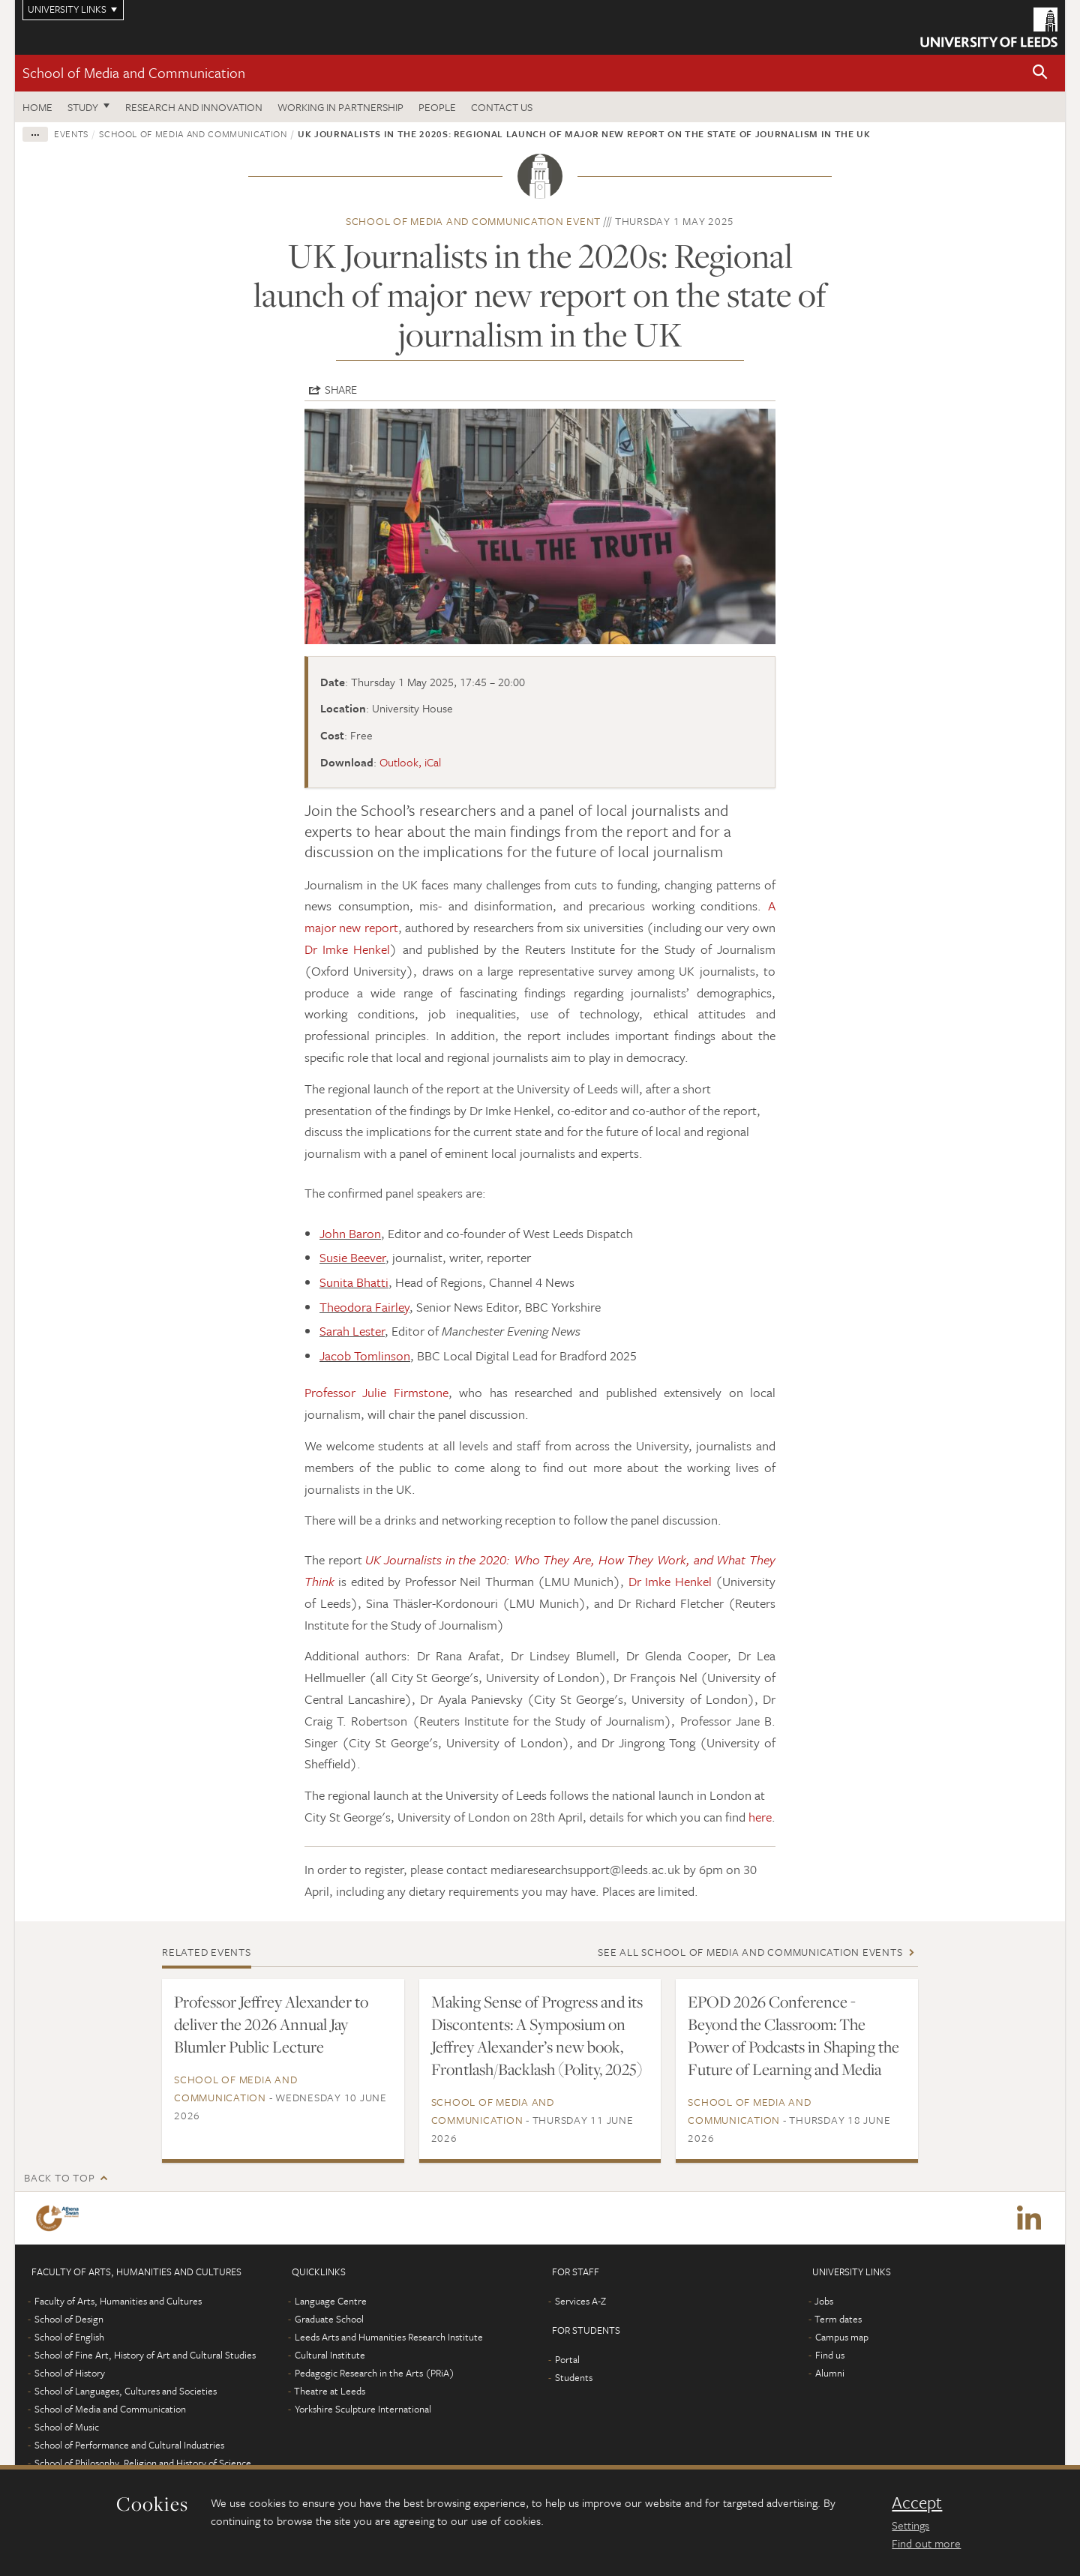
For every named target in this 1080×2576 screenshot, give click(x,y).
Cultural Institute (330, 2354)
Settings (910, 2525)
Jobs (823, 2300)
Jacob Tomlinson (365, 1355)
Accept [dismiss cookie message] (917, 2503)
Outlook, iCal (410, 762)
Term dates (838, 2318)
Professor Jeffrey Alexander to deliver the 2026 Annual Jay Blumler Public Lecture (271, 2024)
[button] (1040, 73)
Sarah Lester (352, 1330)
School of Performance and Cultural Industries (129, 2444)
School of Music (66, 2426)
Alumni (829, 2372)
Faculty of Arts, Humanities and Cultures (118, 2300)
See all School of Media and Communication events (750, 1952)
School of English (69, 2336)
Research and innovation (193, 107)
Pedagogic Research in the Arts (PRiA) (374, 2372)
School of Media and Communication (133, 72)
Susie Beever (353, 1257)
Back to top (59, 2177)
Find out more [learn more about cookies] (926, 2543)
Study (83, 107)
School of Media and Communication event (473, 221)
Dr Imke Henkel (347, 949)
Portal (567, 2359)
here (760, 1816)
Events (71, 133)
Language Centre (331, 2300)
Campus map (841, 2336)
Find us (829, 2354)
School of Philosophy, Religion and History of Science (142, 2462)
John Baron (350, 1233)
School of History (69, 2372)
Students (573, 2377)
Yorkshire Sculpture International (363, 2408)
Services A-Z (580, 2300)
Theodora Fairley (365, 1306)
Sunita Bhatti (354, 1282)
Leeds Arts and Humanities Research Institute (389, 2336)
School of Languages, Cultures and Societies (125, 2390)
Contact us (501, 107)
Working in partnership (341, 107)
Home (37, 107)
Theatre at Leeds (329, 2390)
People (437, 107)
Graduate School (329, 2318)
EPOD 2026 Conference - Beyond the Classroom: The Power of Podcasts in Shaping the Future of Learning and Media (793, 2035)
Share (341, 389)
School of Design (69, 2318)
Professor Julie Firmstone (376, 1392)
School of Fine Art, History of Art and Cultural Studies (145, 2354)
